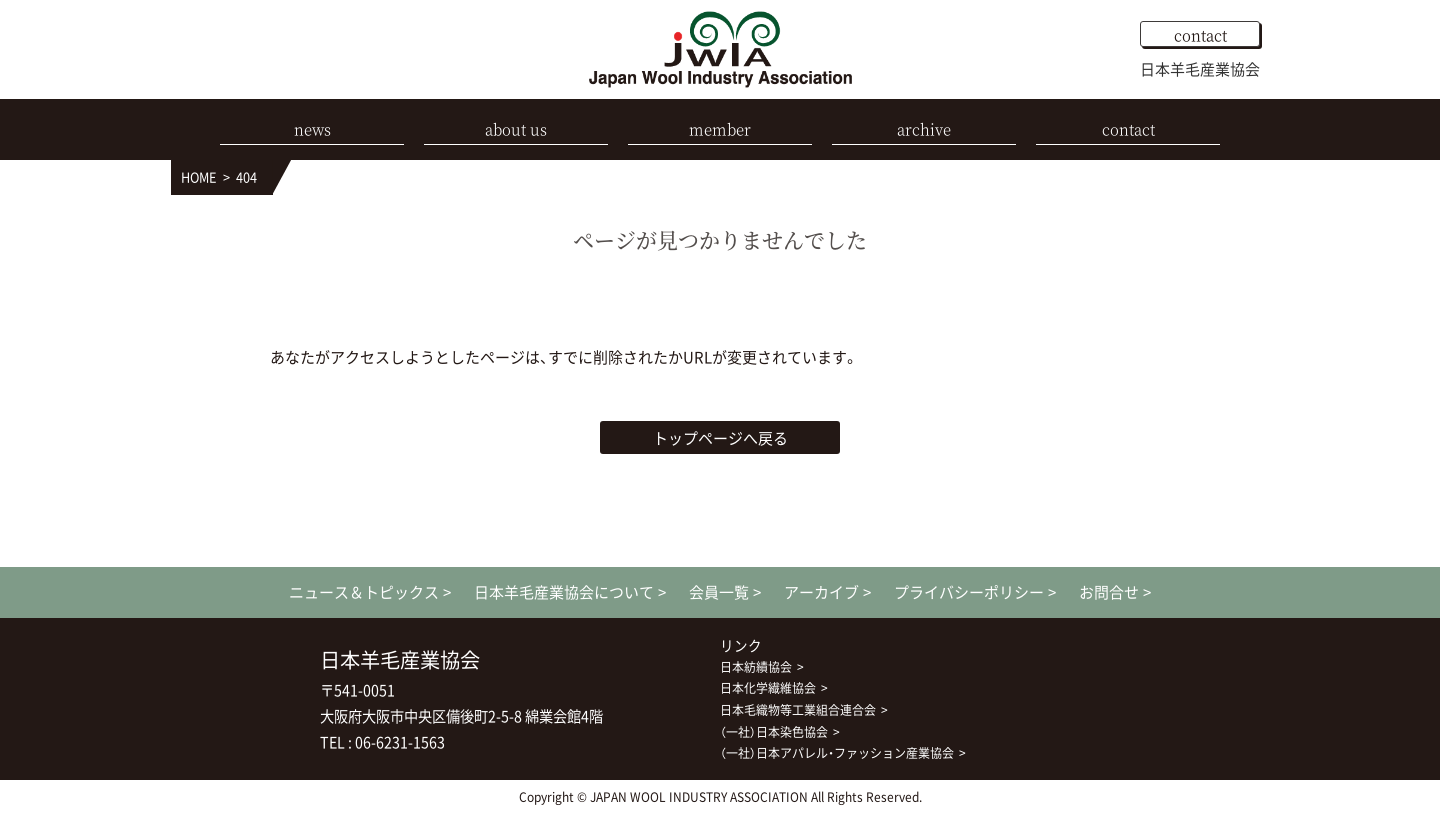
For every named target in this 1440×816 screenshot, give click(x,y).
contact (1200, 34)
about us (516, 128)
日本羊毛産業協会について (564, 592)
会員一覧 (719, 592)
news (312, 128)
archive (924, 128)
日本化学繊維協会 (768, 688)
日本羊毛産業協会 (1200, 69)
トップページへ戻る (720, 438)
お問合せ (1109, 592)
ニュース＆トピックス (364, 592)
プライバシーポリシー (969, 592)
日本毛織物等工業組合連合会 (798, 710)
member (720, 128)
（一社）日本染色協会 (774, 732)
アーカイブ (821, 592)
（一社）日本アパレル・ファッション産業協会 (837, 753)
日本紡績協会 (756, 667)
